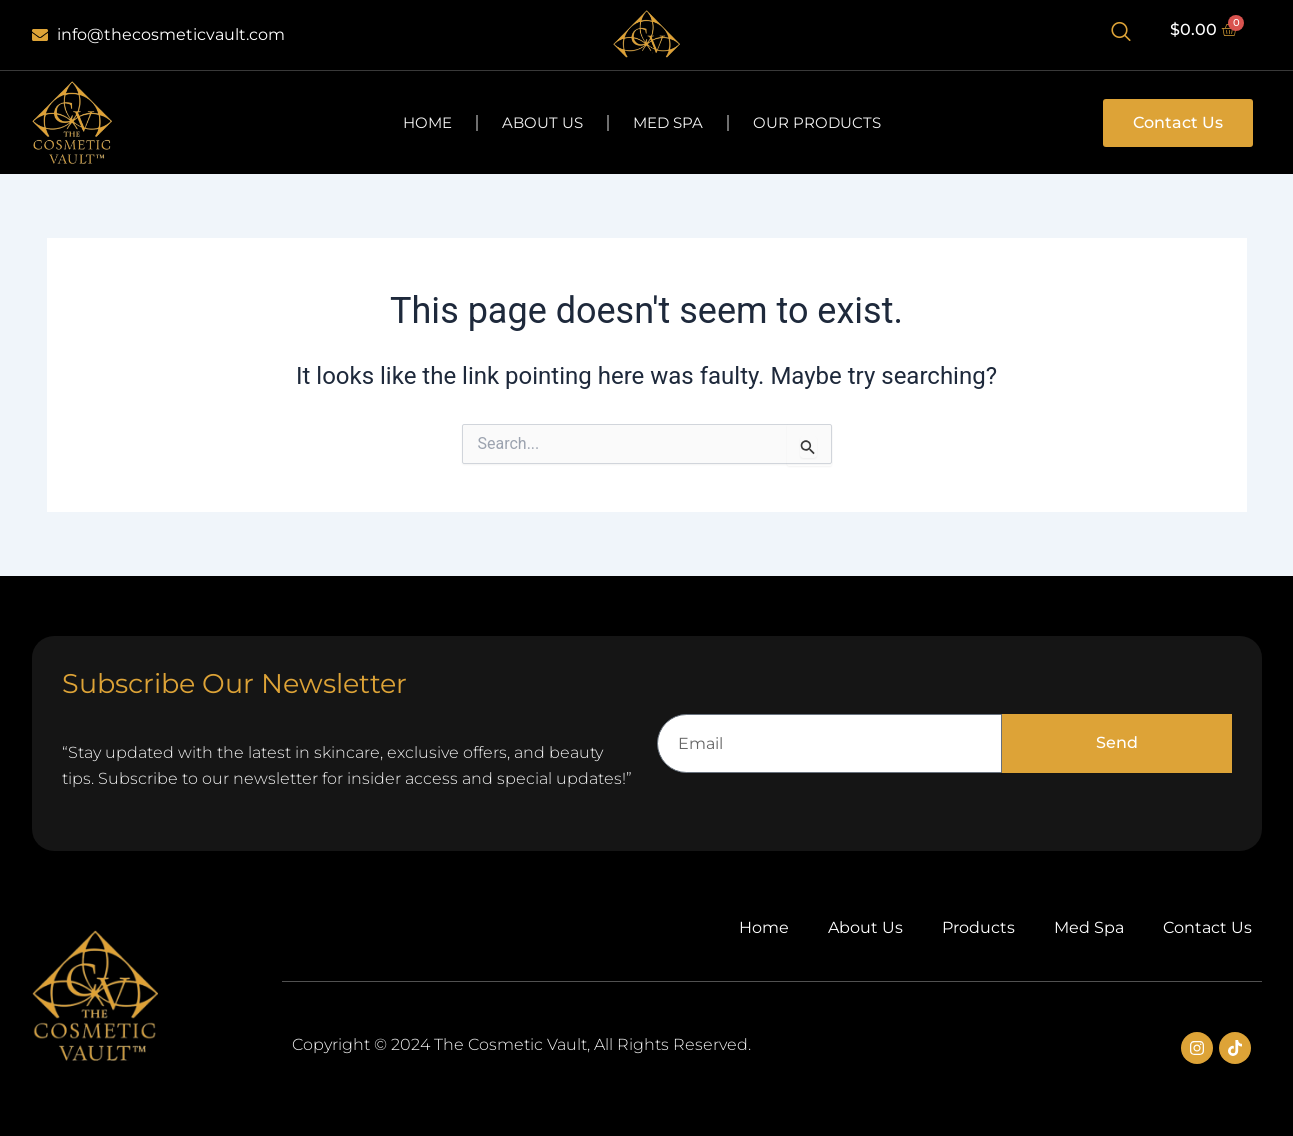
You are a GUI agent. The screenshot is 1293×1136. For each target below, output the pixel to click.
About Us (542, 122)
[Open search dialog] (1121, 35)
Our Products (817, 122)
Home (427, 122)
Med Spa (668, 122)
